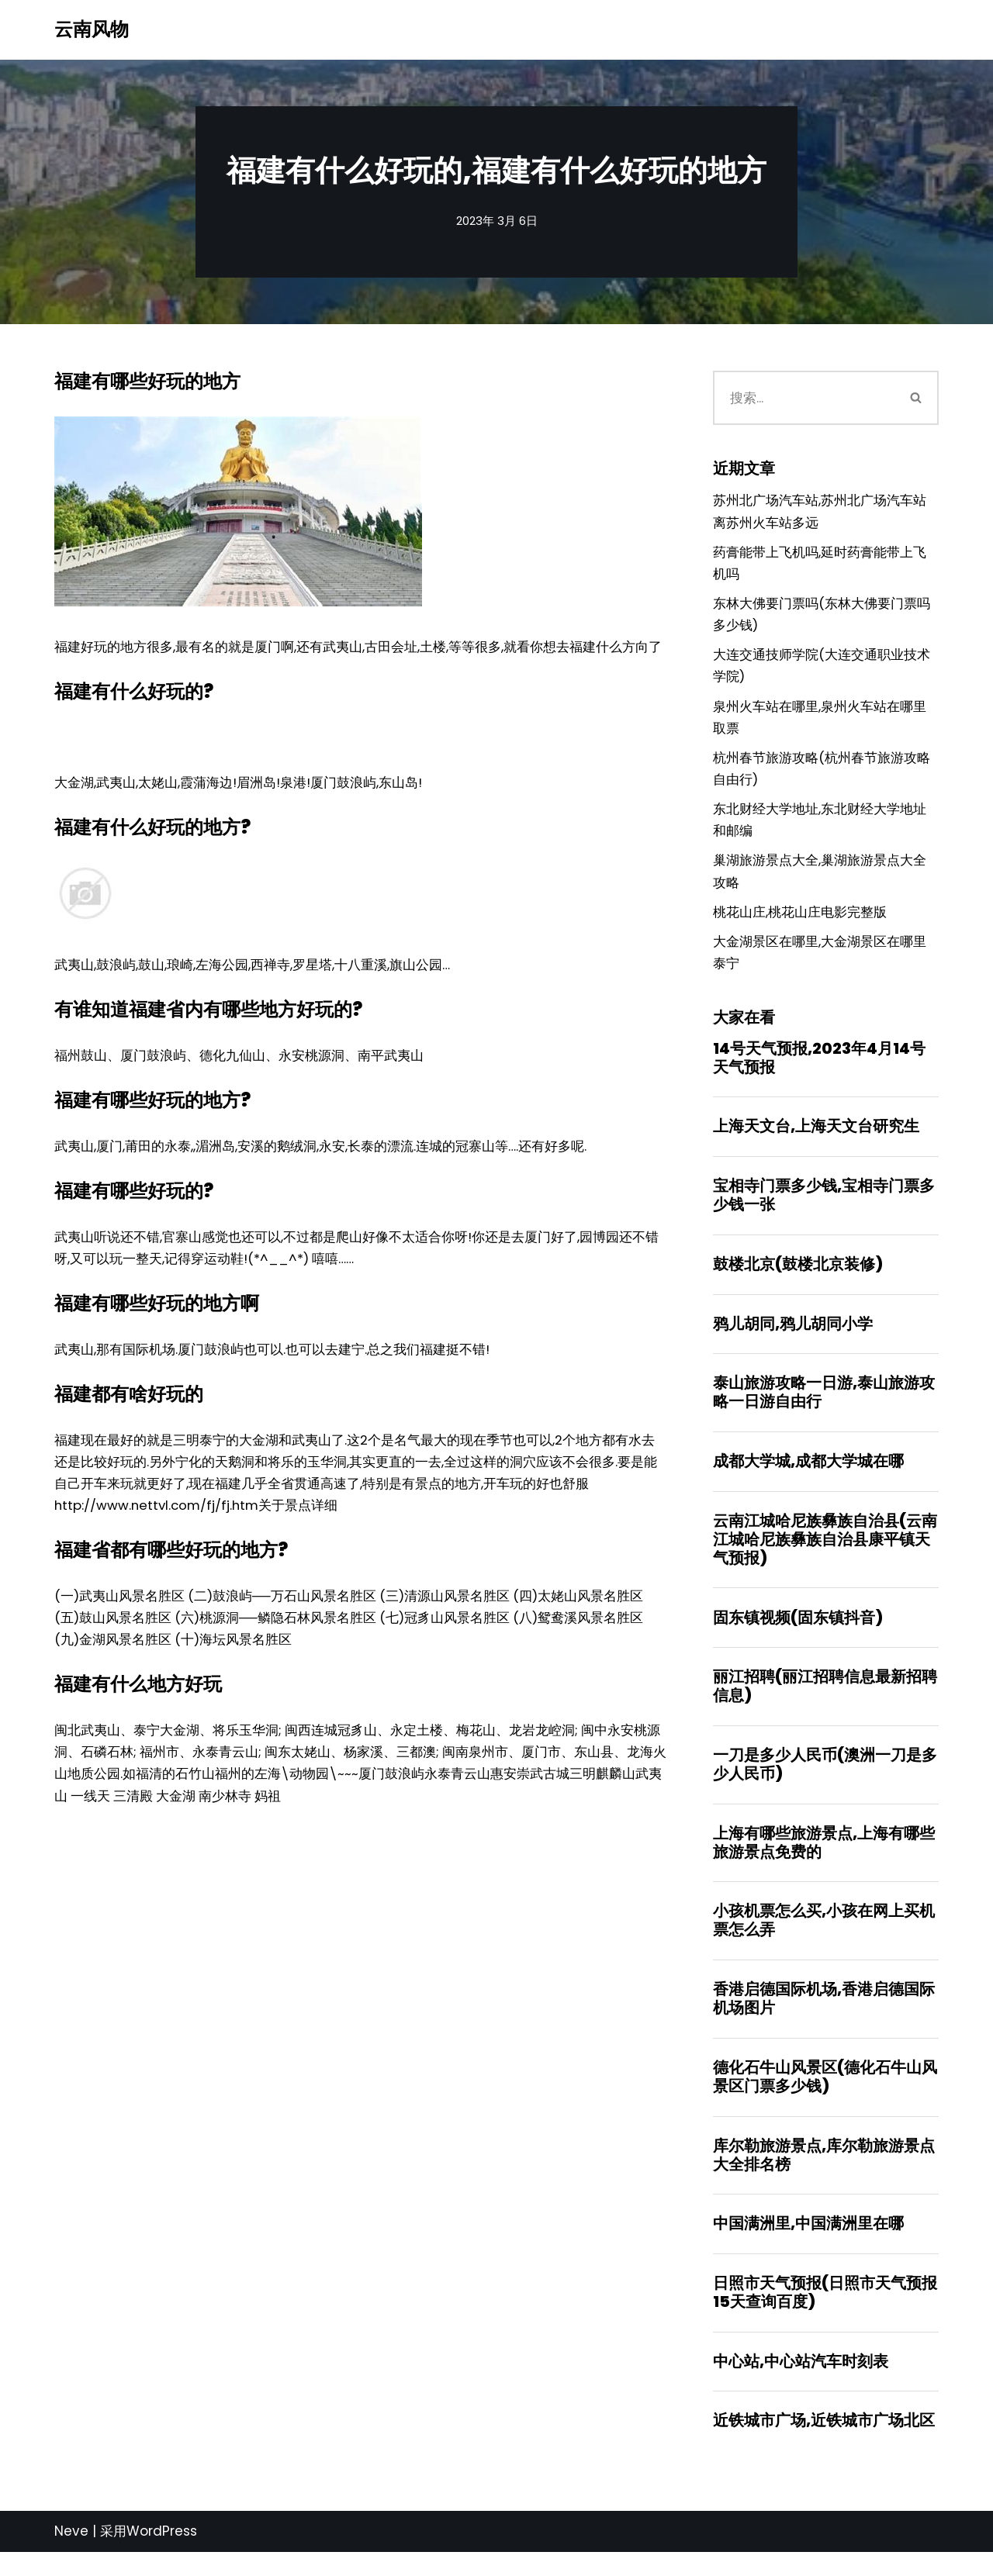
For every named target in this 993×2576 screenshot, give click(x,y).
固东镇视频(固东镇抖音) (798, 1634)
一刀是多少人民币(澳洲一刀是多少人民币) (825, 1782)
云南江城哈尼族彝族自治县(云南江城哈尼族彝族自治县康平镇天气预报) (825, 1555)
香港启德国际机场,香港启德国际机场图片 (824, 2018)
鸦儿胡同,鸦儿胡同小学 (793, 1337)
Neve (71, 2555)
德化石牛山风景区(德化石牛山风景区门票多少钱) (825, 2097)
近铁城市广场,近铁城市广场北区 (824, 2444)
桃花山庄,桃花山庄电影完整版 (800, 922)
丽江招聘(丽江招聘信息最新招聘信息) (825, 1703)
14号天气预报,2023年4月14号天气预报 (819, 1069)
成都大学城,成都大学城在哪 (808, 1476)
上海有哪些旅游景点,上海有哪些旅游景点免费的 (824, 1861)
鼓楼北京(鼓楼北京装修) (798, 1278)
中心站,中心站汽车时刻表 (800, 2384)
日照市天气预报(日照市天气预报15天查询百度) (825, 2315)
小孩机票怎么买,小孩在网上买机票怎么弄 (824, 1939)
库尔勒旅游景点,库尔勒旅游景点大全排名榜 (824, 2176)
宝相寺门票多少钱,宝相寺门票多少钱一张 (824, 1208)
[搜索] (804, 398)
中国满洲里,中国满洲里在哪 (808, 2245)
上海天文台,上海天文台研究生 (816, 1139)
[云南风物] (91, 30)
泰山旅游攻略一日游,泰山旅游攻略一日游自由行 (824, 1407)
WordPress (161, 2555)
